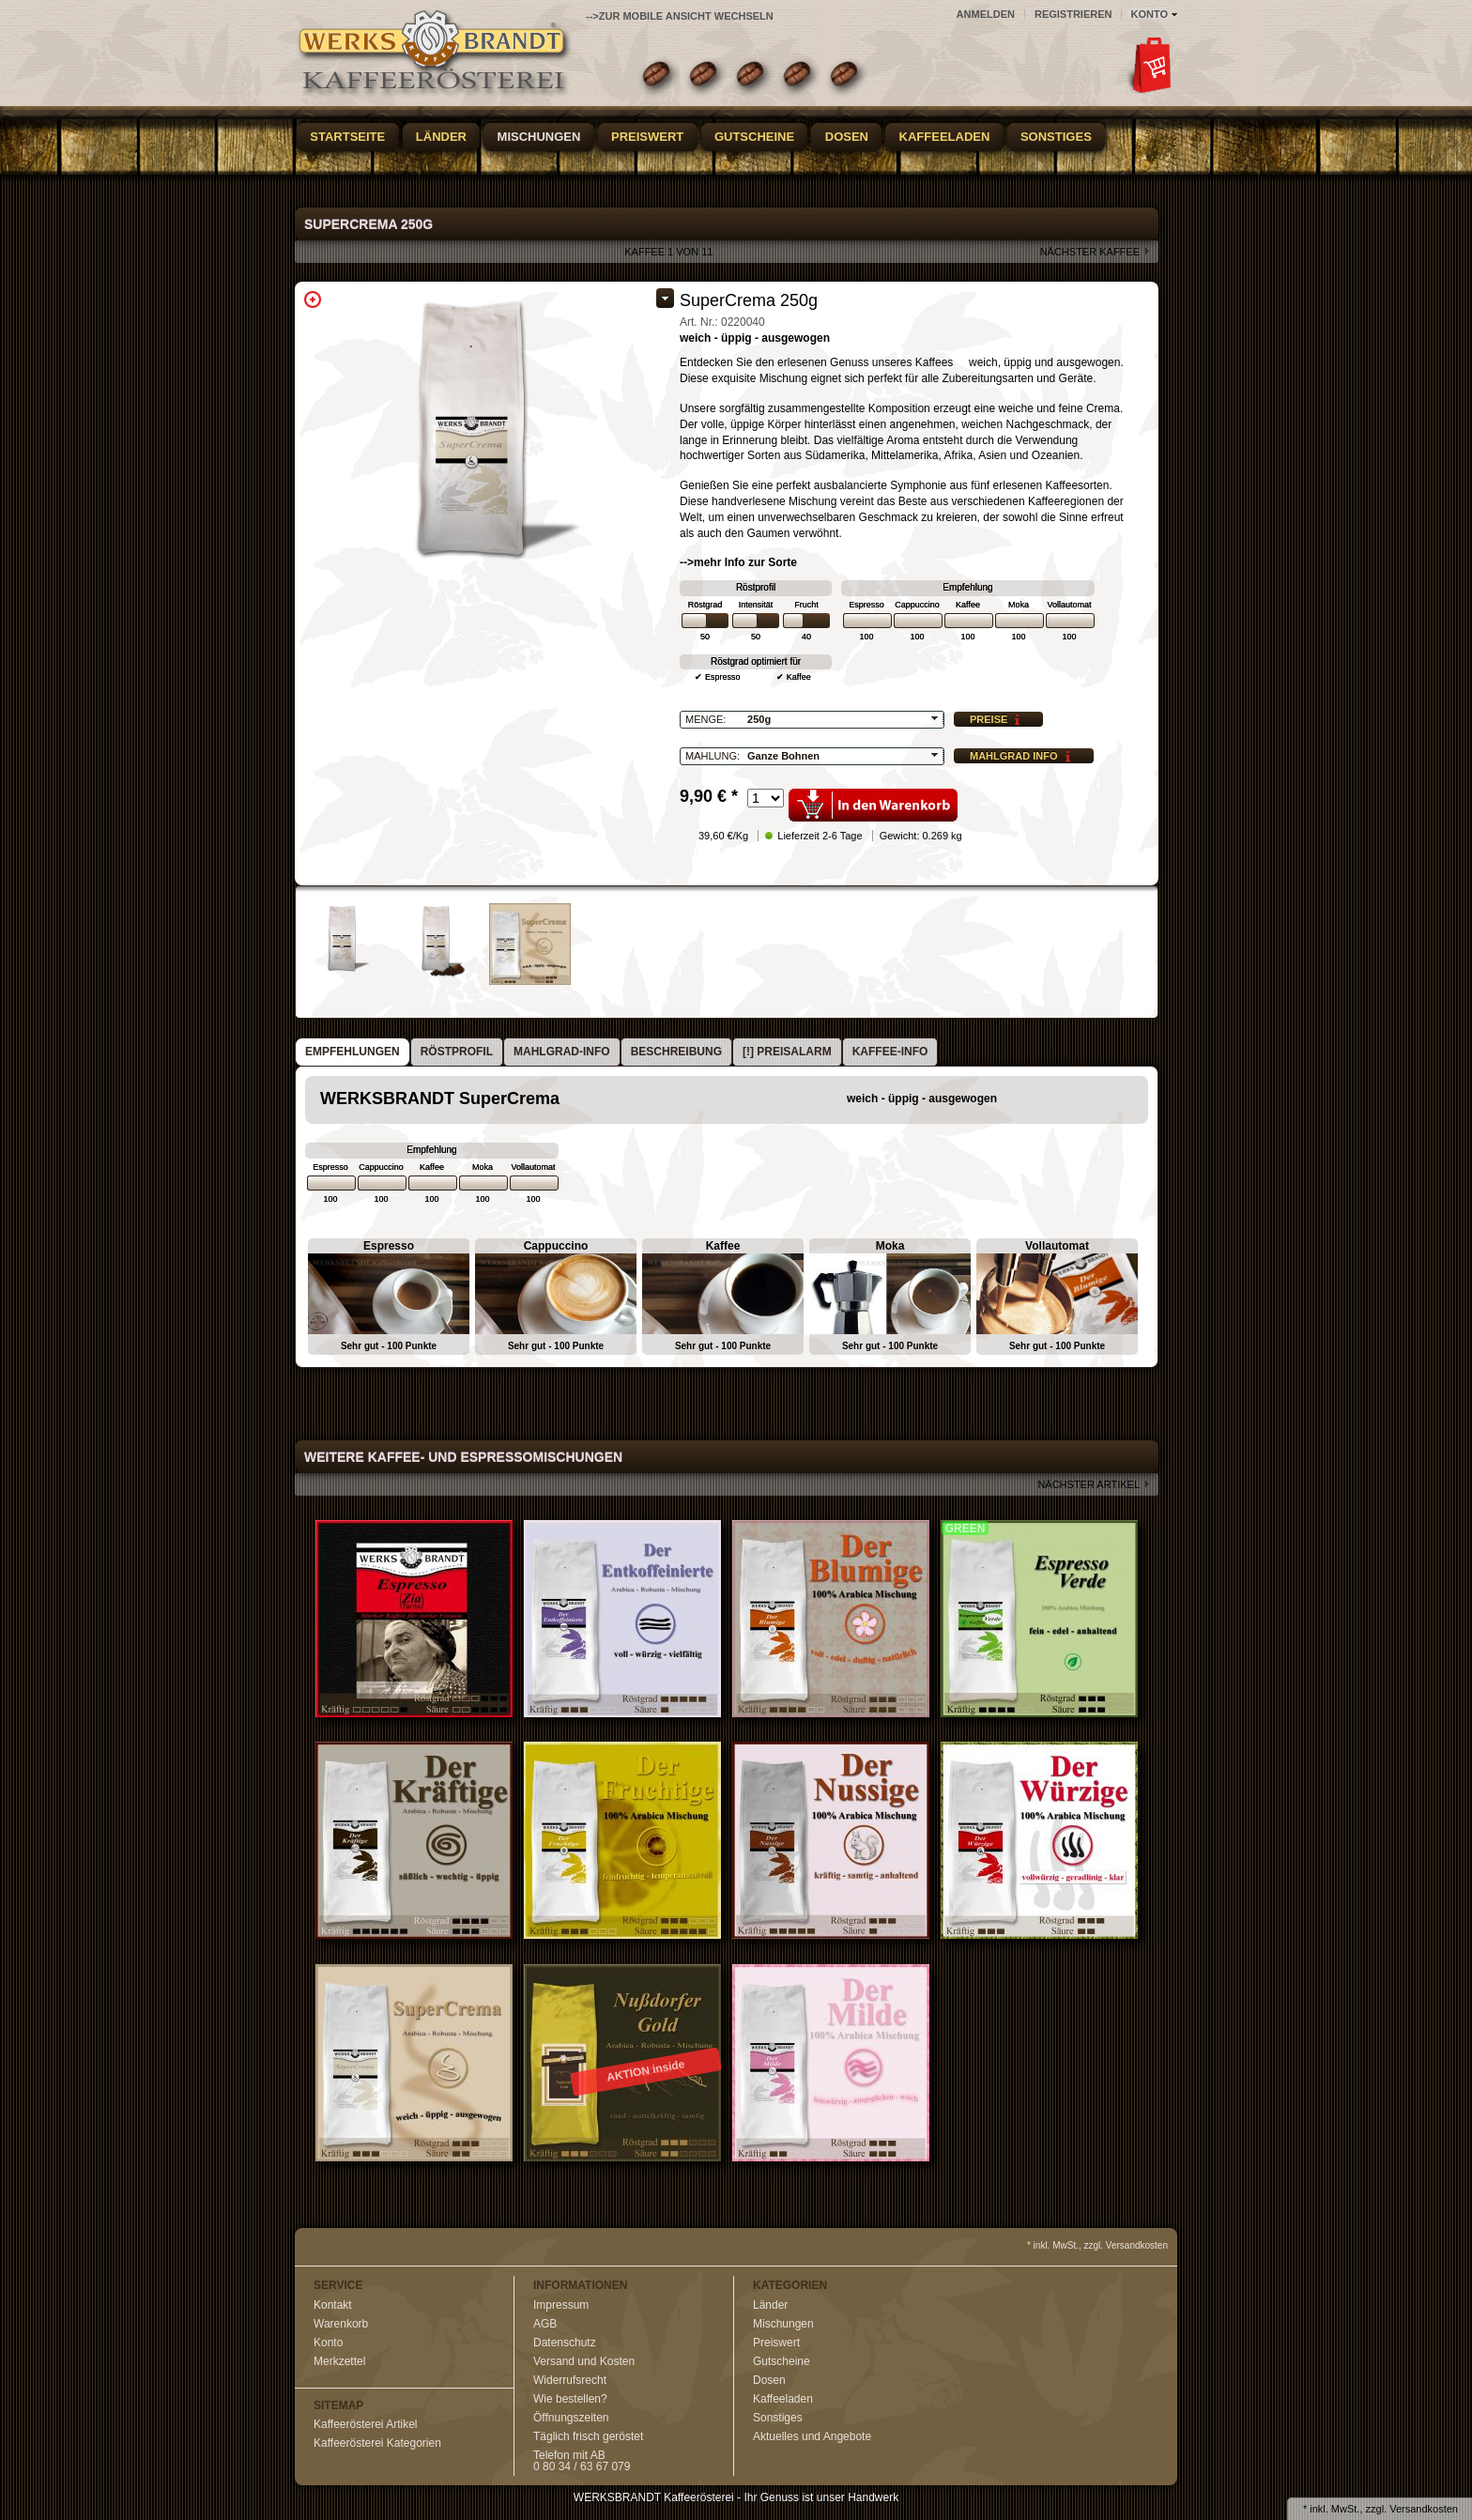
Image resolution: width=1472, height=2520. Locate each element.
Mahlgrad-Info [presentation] (562, 1051)
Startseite (347, 137)
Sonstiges (1056, 137)
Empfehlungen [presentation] (352, 1051)
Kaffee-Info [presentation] (890, 1051)
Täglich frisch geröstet (588, 2436)
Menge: (705, 719)
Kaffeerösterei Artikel (366, 2424)
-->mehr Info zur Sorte (738, 562)
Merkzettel (339, 2361)
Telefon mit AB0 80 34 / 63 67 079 (581, 2461)
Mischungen (539, 137)
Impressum (561, 2305)
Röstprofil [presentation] (457, 1051)
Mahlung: (712, 755)
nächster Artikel (1088, 1484)
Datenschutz (564, 2342)
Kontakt (333, 2305)
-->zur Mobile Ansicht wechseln (680, 16)
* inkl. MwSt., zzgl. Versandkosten (1097, 2245)
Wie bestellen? (570, 2398)
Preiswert (647, 137)
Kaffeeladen (944, 137)
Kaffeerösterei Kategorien (377, 2443)
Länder (441, 137)
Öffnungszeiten (571, 2417)
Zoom (312, 299)
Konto (328, 2342)
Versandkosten (1423, 2508)
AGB (545, 2323)
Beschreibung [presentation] (676, 1051)
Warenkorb (341, 2323)
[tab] (352, 1052)
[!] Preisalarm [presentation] (787, 1051)
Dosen (846, 137)
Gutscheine (754, 137)
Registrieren (1073, 14)
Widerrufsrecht (569, 2380)
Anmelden (986, 14)
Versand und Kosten (584, 2361)
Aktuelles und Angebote (812, 2436)
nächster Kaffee (1090, 251)
